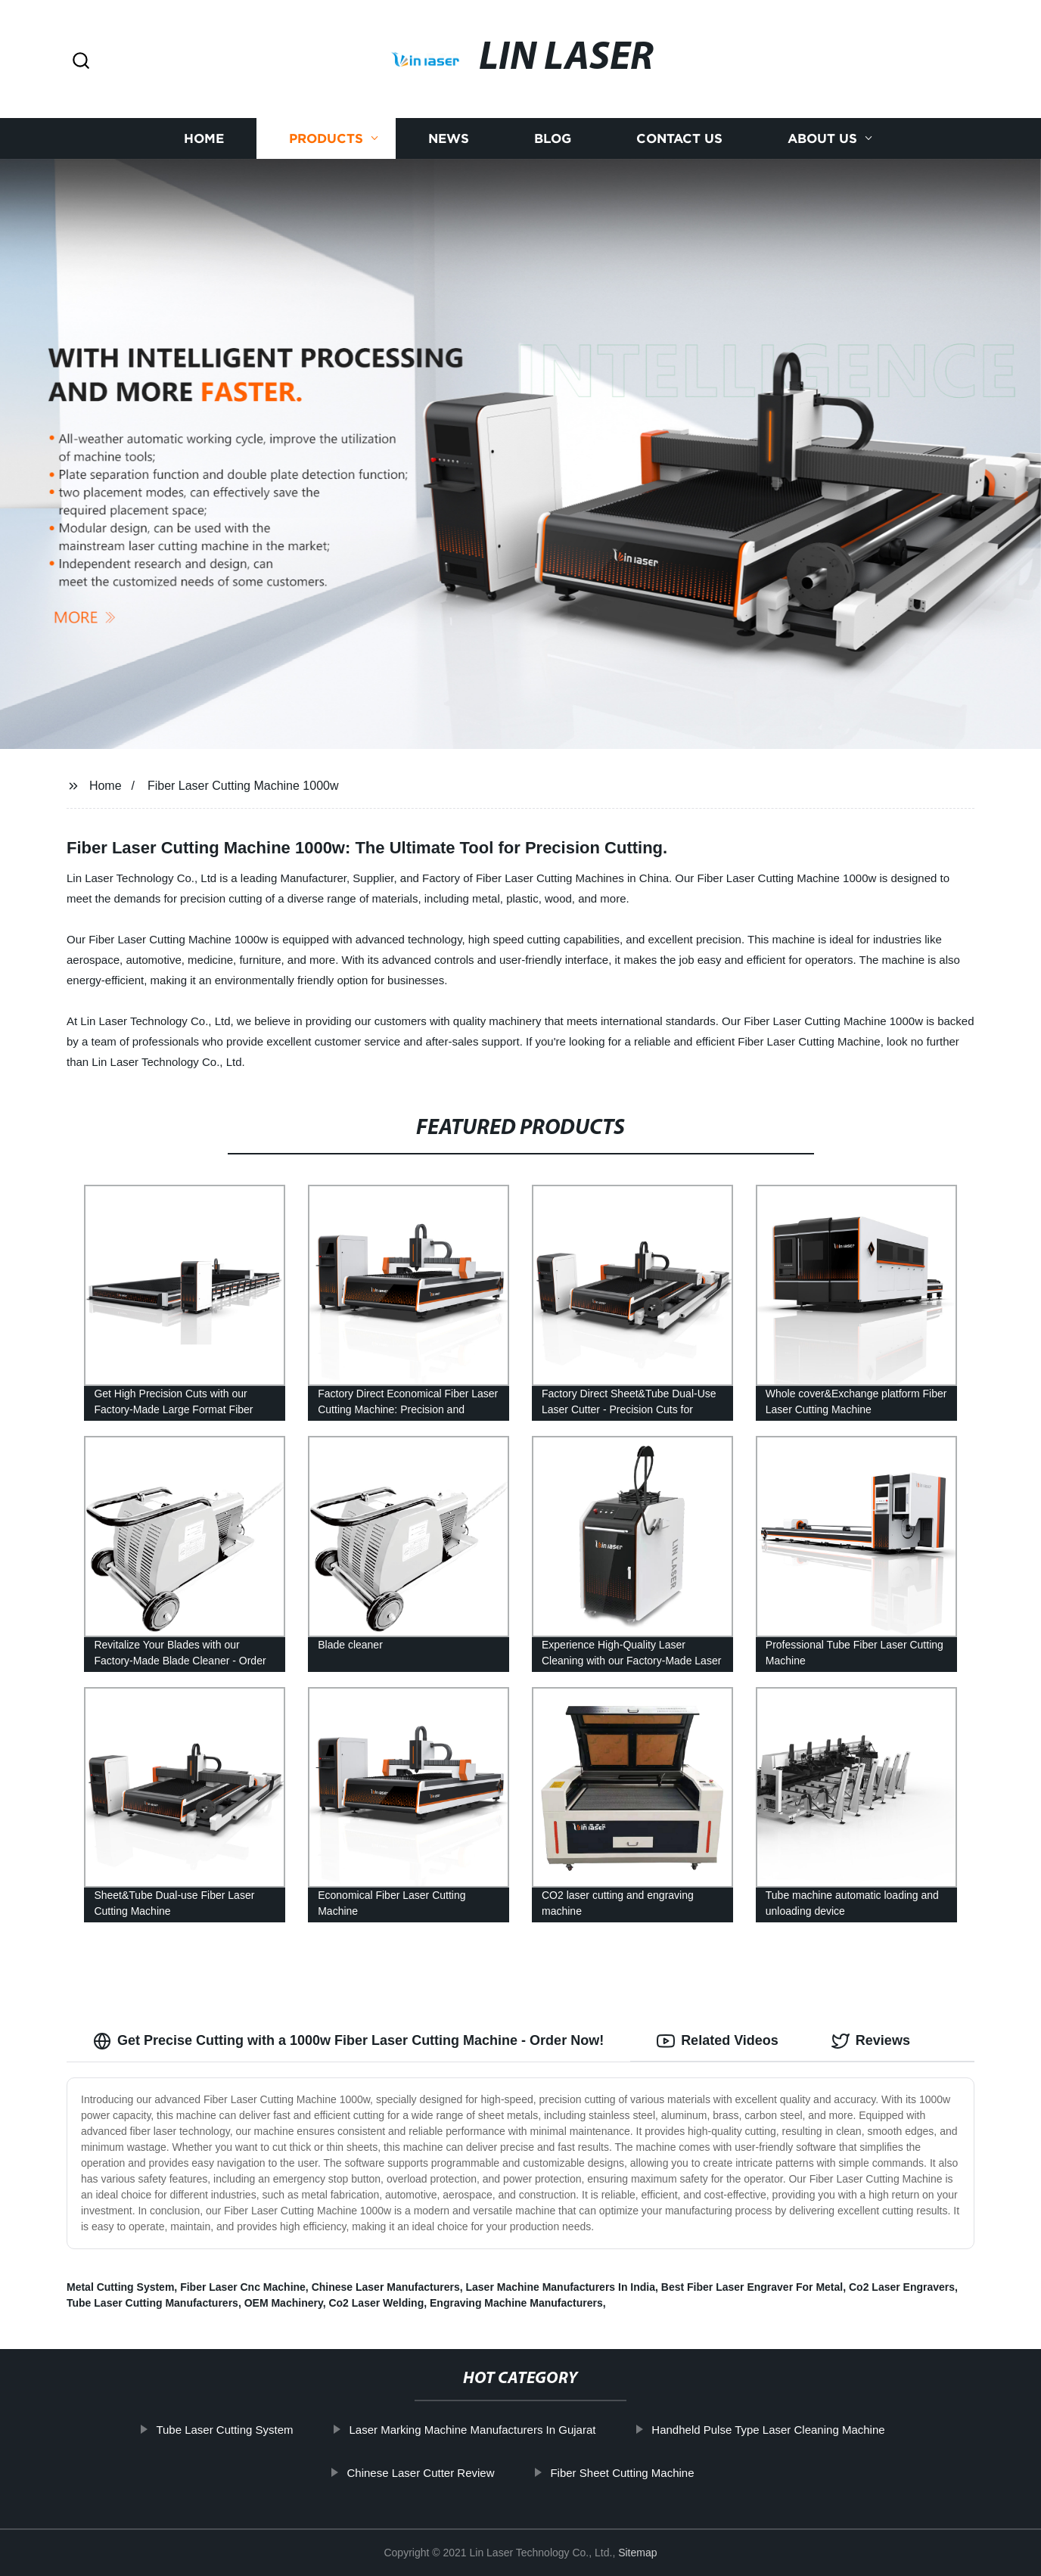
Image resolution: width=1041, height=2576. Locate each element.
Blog (552, 138)
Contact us (679, 138)
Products (326, 138)
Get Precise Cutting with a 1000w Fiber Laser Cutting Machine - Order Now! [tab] (348, 2041)
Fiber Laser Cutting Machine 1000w (243, 785)
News (448, 138)
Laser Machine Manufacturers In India (561, 2287)
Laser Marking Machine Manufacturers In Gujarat (472, 2429)
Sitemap (637, 2552)
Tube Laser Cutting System (224, 2429)
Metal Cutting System (120, 2287)
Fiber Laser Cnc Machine (243, 2287)
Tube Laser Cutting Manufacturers (152, 2303)
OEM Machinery (283, 2303)
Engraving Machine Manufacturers (516, 2303)
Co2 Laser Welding (376, 2303)
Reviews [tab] (870, 2041)
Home (204, 138)
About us (822, 138)
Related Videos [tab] (717, 2041)
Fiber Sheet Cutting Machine (622, 2472)
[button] (81, 61)
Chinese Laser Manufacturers (386, 2287)
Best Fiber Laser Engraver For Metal (752, 2287)
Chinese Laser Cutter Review (420, 2472)
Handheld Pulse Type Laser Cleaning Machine (767, 2429)
